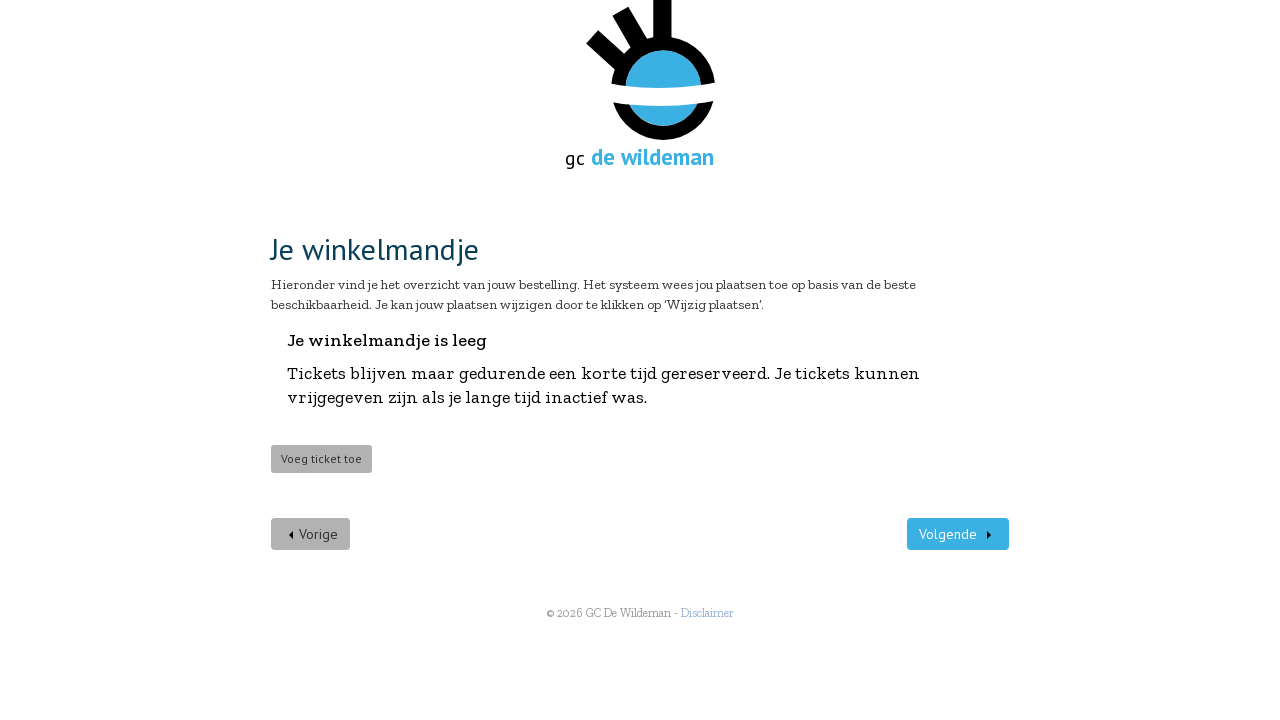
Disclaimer (707, 613)
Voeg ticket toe (321, 458)
